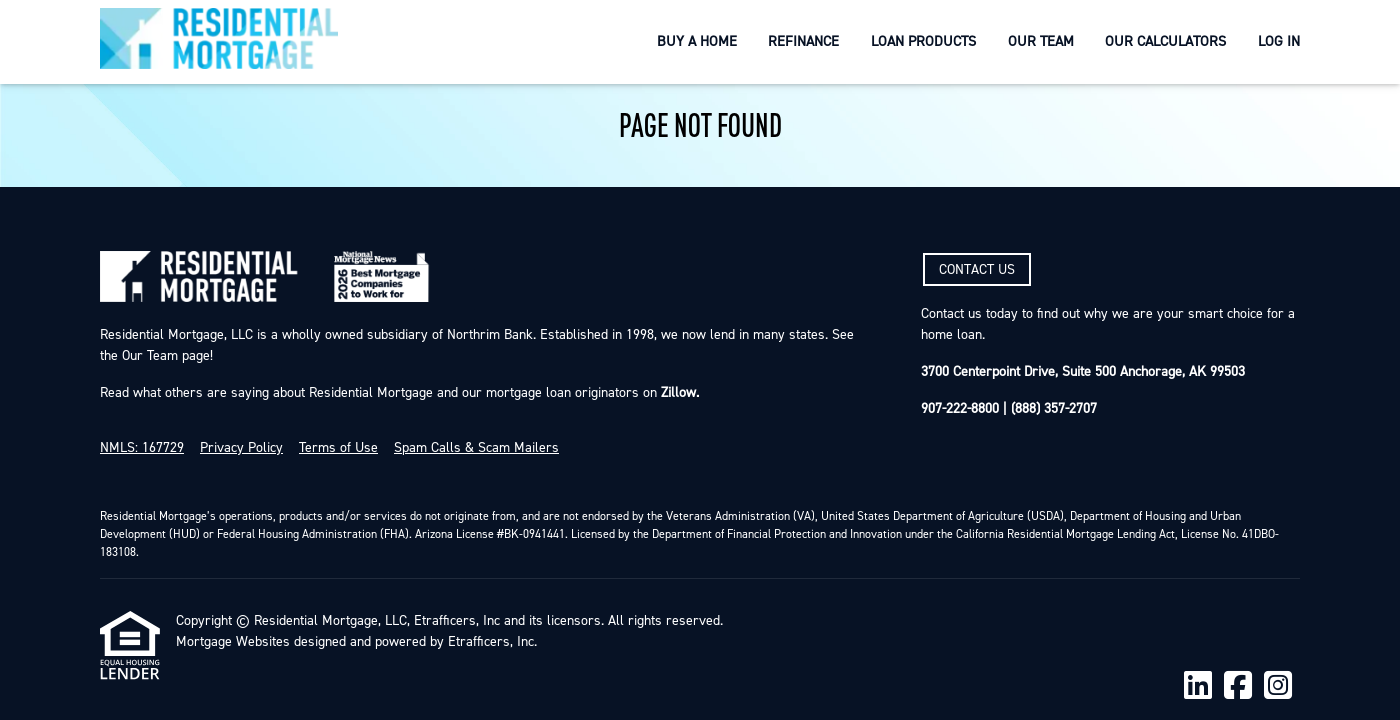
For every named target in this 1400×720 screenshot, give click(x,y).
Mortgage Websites (233, 642)
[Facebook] (1238, 686)
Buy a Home (697, 41)
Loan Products (923, 41)
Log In (1279, 41)
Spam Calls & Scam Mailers (476, 448)
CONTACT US (977, 270)
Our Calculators (1165, 41)
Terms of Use (338, 448)
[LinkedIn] (1198, 686)
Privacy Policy (241, 448)
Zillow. (678, 393)
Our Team (1041, 41)
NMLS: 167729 (142, 448)
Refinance (803, 41)
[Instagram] (1278, 686)
